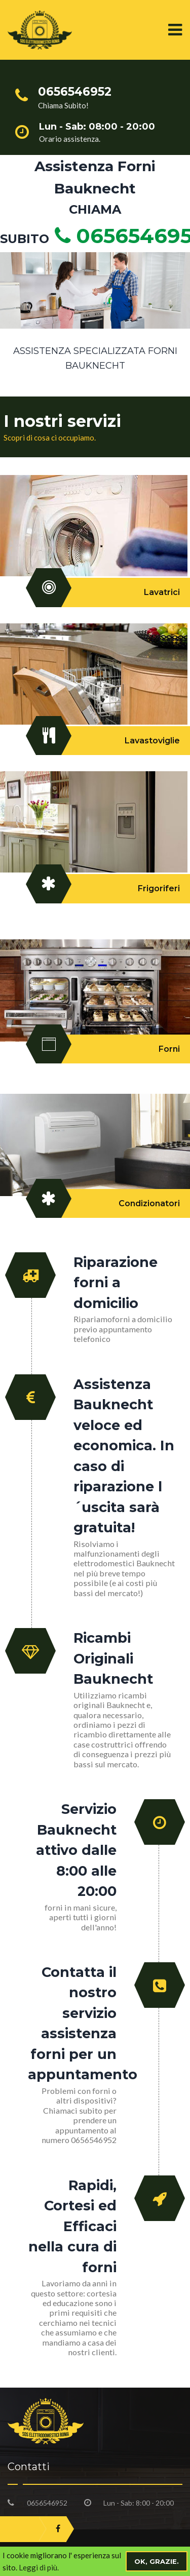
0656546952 (47, 2503)
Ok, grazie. (156, 2561)
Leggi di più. (39, 2567)
